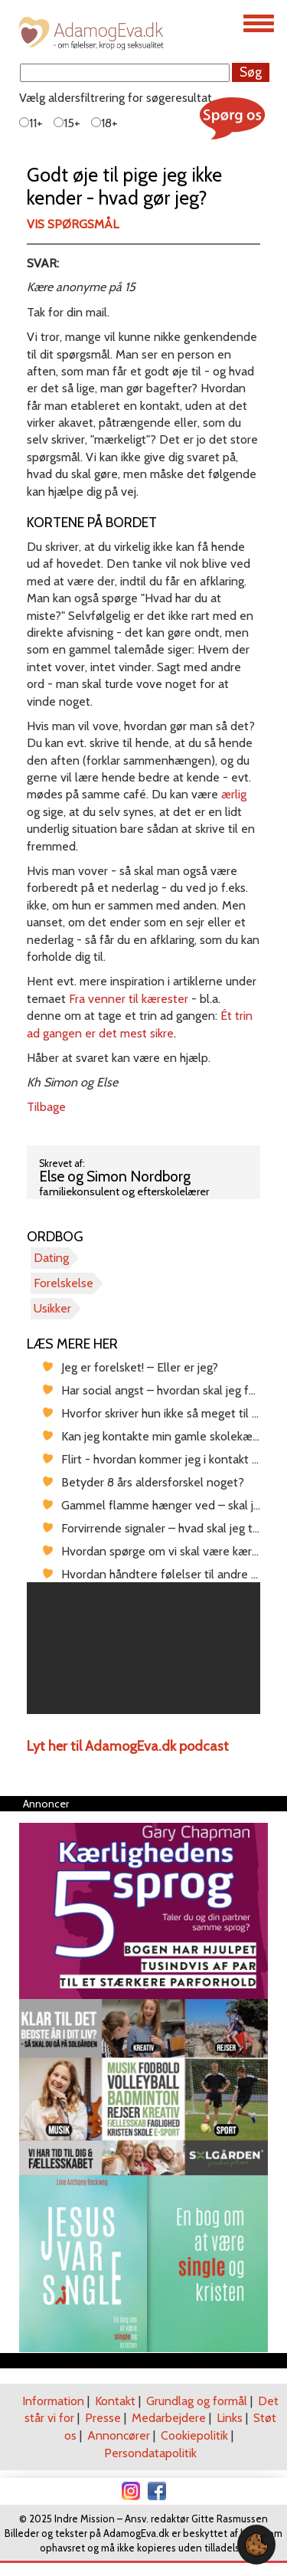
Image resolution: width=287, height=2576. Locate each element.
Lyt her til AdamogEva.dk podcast (128, 1746)
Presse (103, 2417)
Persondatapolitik (150, 2453)
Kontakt (115, 2401)
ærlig (233, 794)
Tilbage (46, 1107)
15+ (67, 123)
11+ (31, 123)
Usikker (52, 1308)
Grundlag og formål (196, 2401)
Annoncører (118, 2435)
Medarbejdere (169, 2417)
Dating (51, 1257)
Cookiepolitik (194, 2435)
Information (53, 2401)
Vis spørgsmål (73, 224)
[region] (143, 1648)
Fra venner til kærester (128, 998)
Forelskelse (63, 1283)
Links (230, 2417)
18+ (104, 123)
